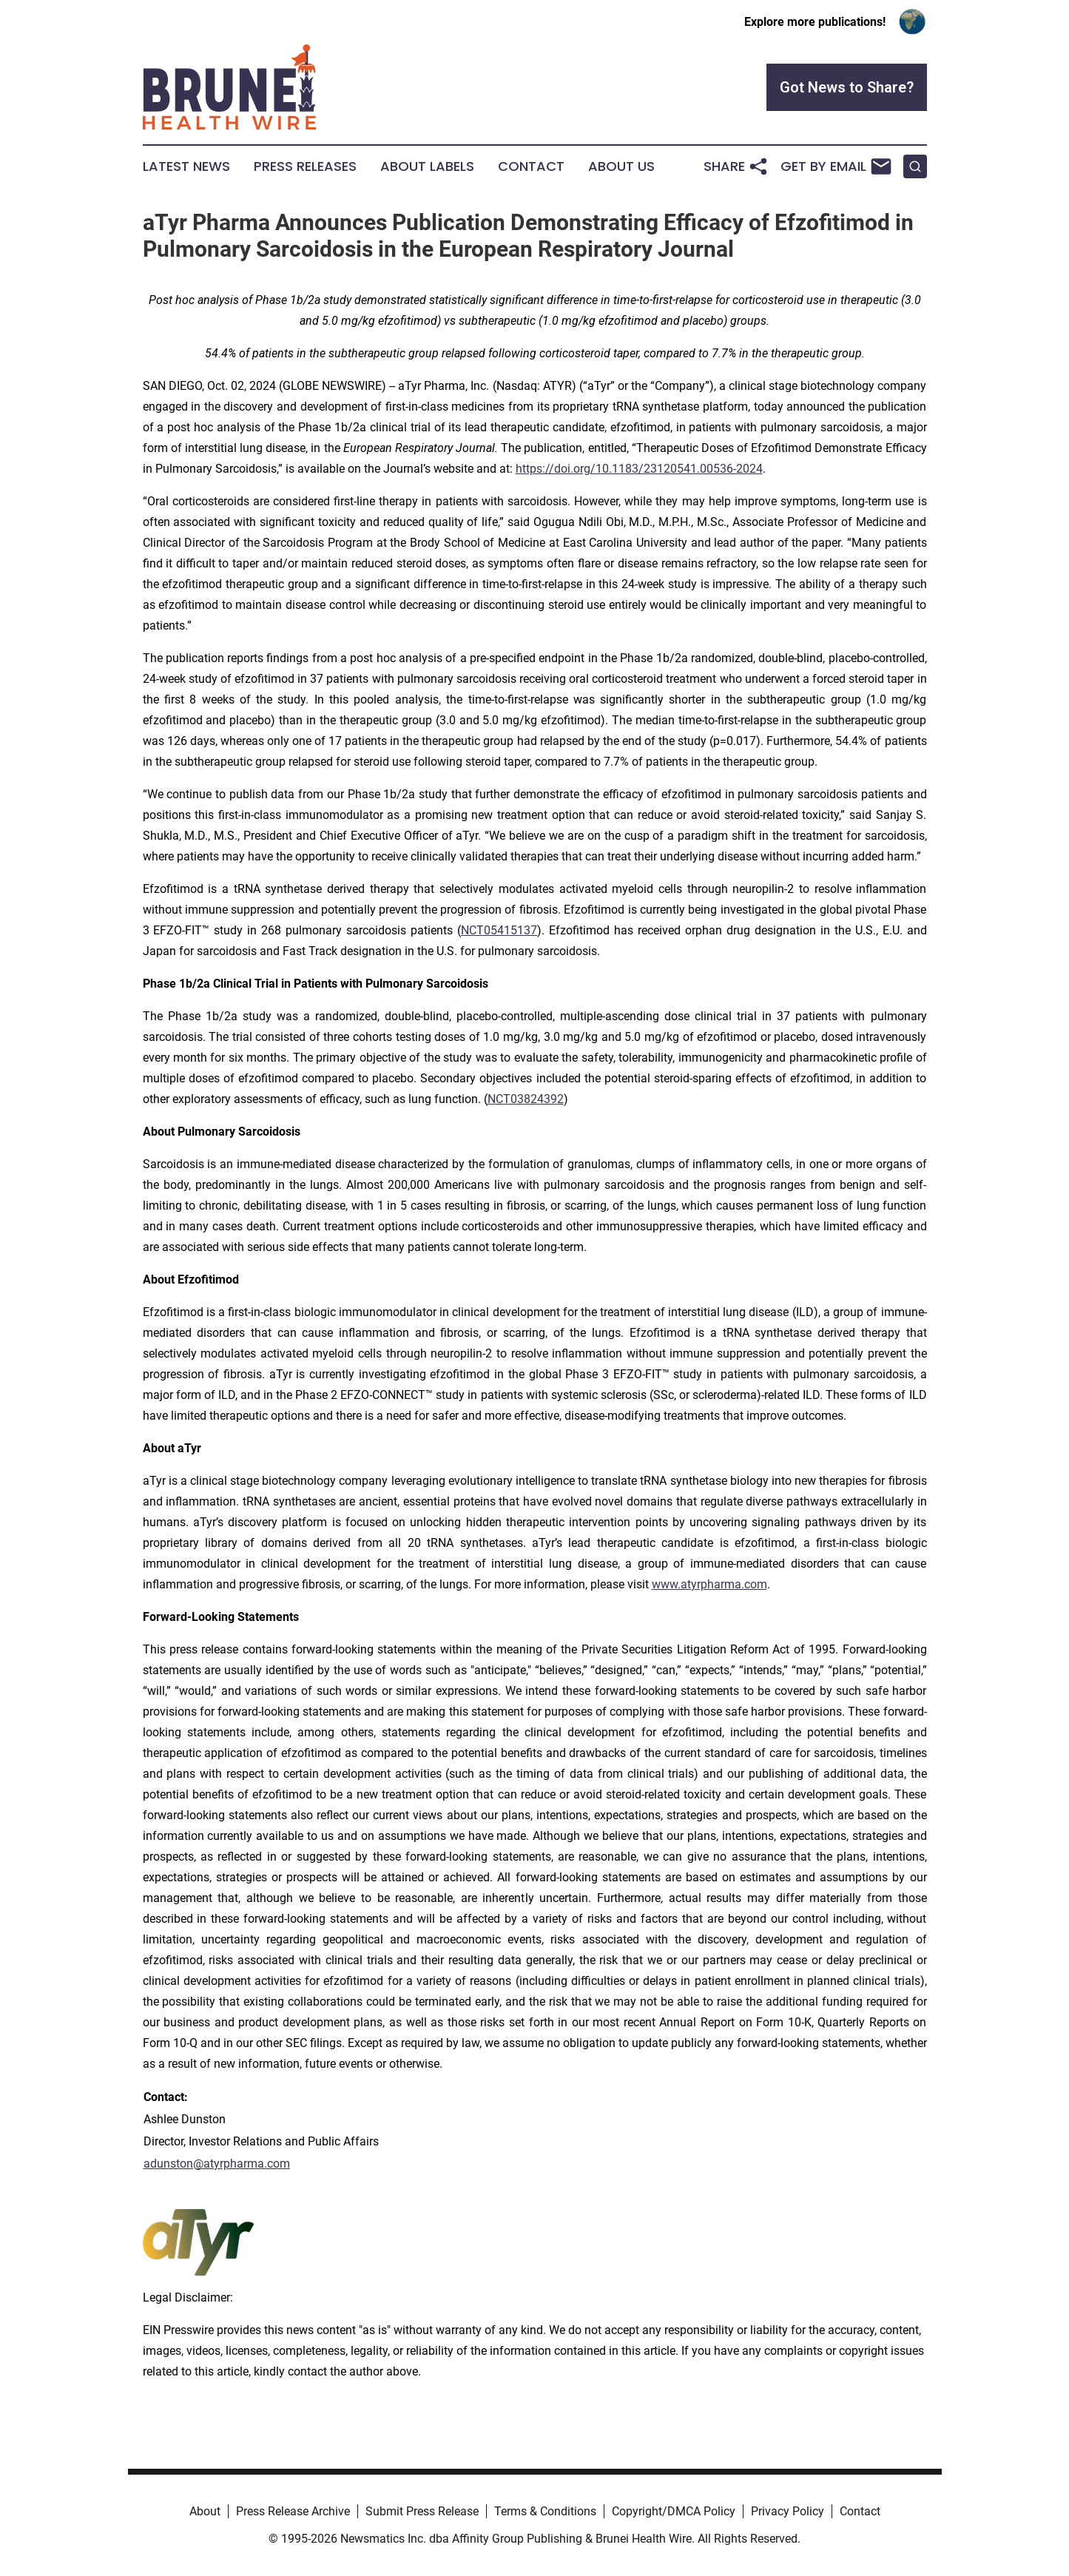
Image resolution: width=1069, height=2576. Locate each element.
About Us (621, 166)
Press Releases (305, 166)
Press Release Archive (293, 2511)
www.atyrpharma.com (709, 1584)
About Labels (427, 166)
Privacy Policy (787, 2511)
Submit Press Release (422, 2511)
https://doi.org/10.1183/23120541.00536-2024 (639, 469)
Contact (531, 166)
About (204, 2511)
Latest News (186, 166)
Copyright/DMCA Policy (673, 2511)
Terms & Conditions (545, 2511)
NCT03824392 (526, 1099)
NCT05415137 (499, 930)
